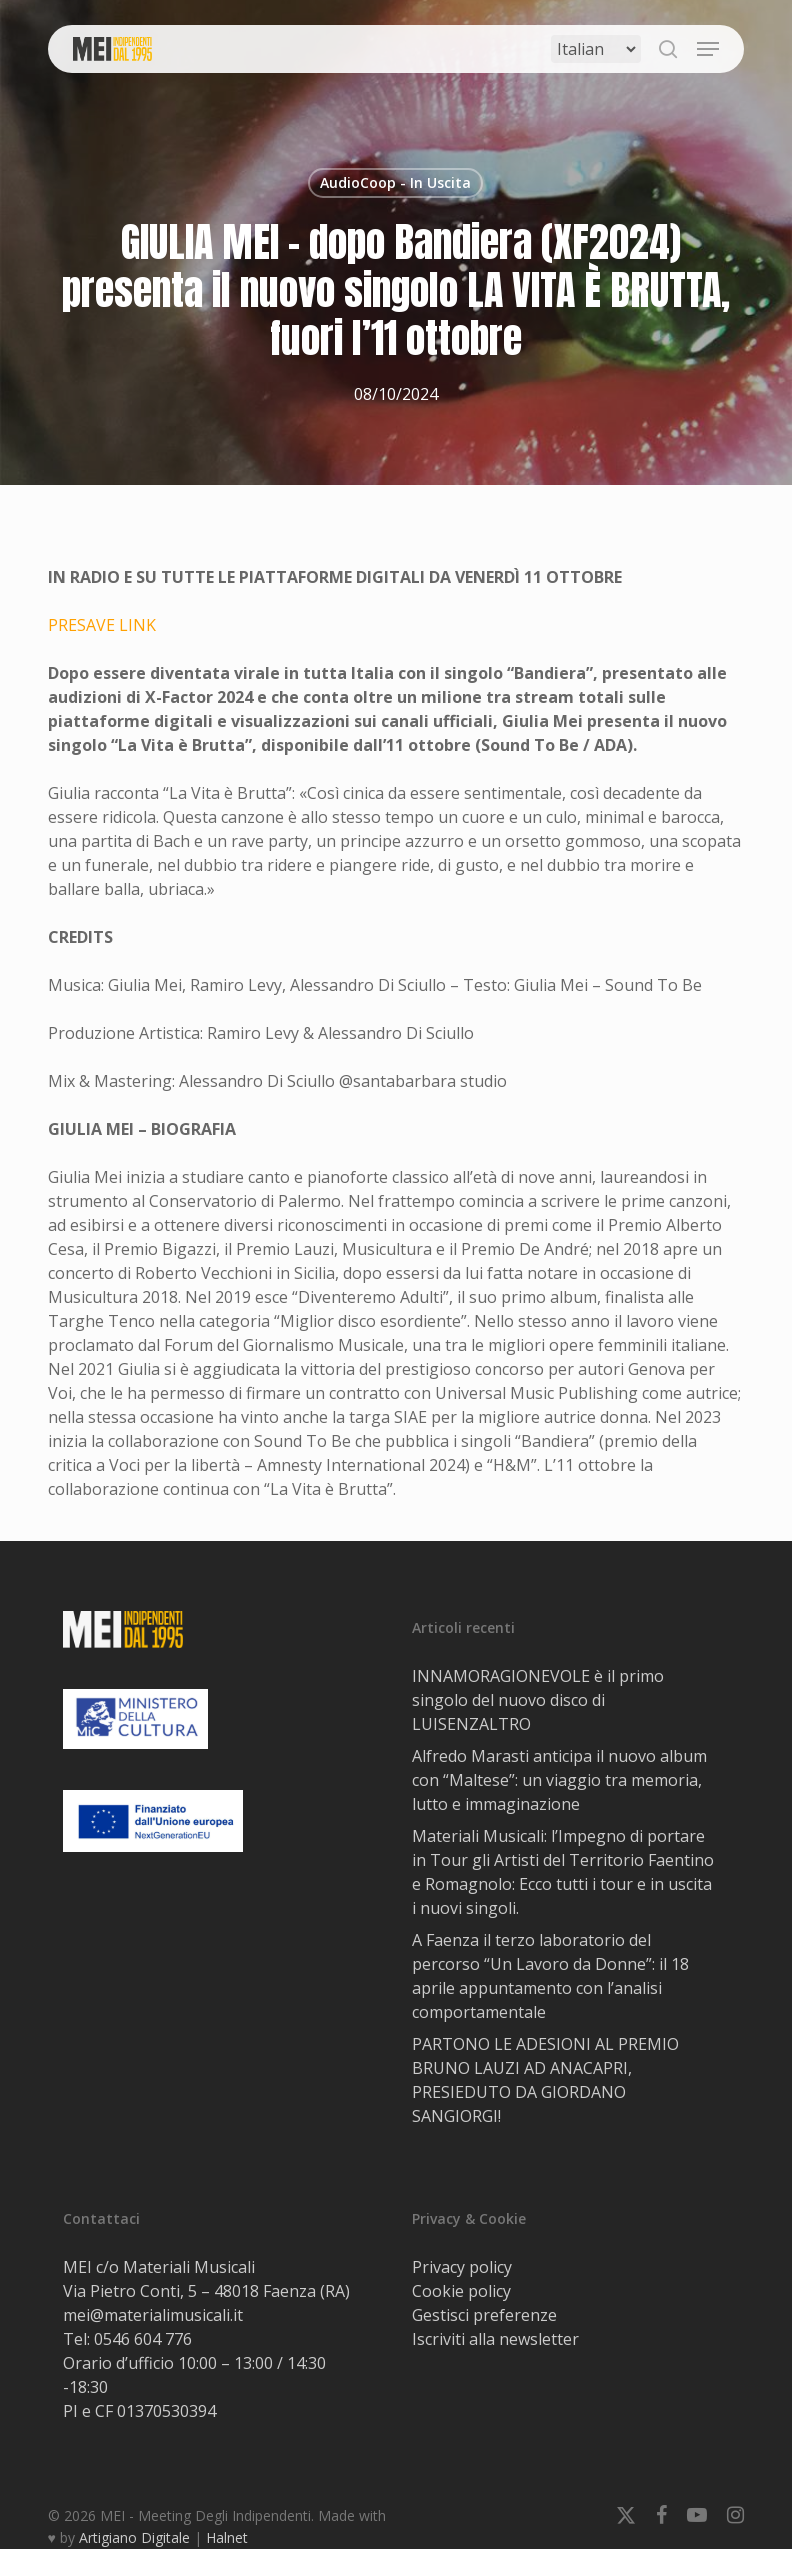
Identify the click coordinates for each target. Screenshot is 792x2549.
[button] (708, 49)
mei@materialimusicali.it (153, 2315)
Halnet (227, 2537)
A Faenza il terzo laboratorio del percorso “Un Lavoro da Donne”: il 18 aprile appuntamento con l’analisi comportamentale (550, 1976)
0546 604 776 (143, 2339)
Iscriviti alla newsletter (495, 2339)
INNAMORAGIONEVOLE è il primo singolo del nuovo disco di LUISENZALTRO (538, 1700)
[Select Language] (596, 49)
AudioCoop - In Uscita (395, 182)
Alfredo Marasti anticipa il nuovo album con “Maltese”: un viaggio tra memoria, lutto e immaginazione (559, 1780)
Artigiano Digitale (134, 2537)
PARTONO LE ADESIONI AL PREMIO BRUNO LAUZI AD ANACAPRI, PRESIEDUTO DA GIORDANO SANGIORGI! (545, 2080)
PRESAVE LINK (102, 625)
